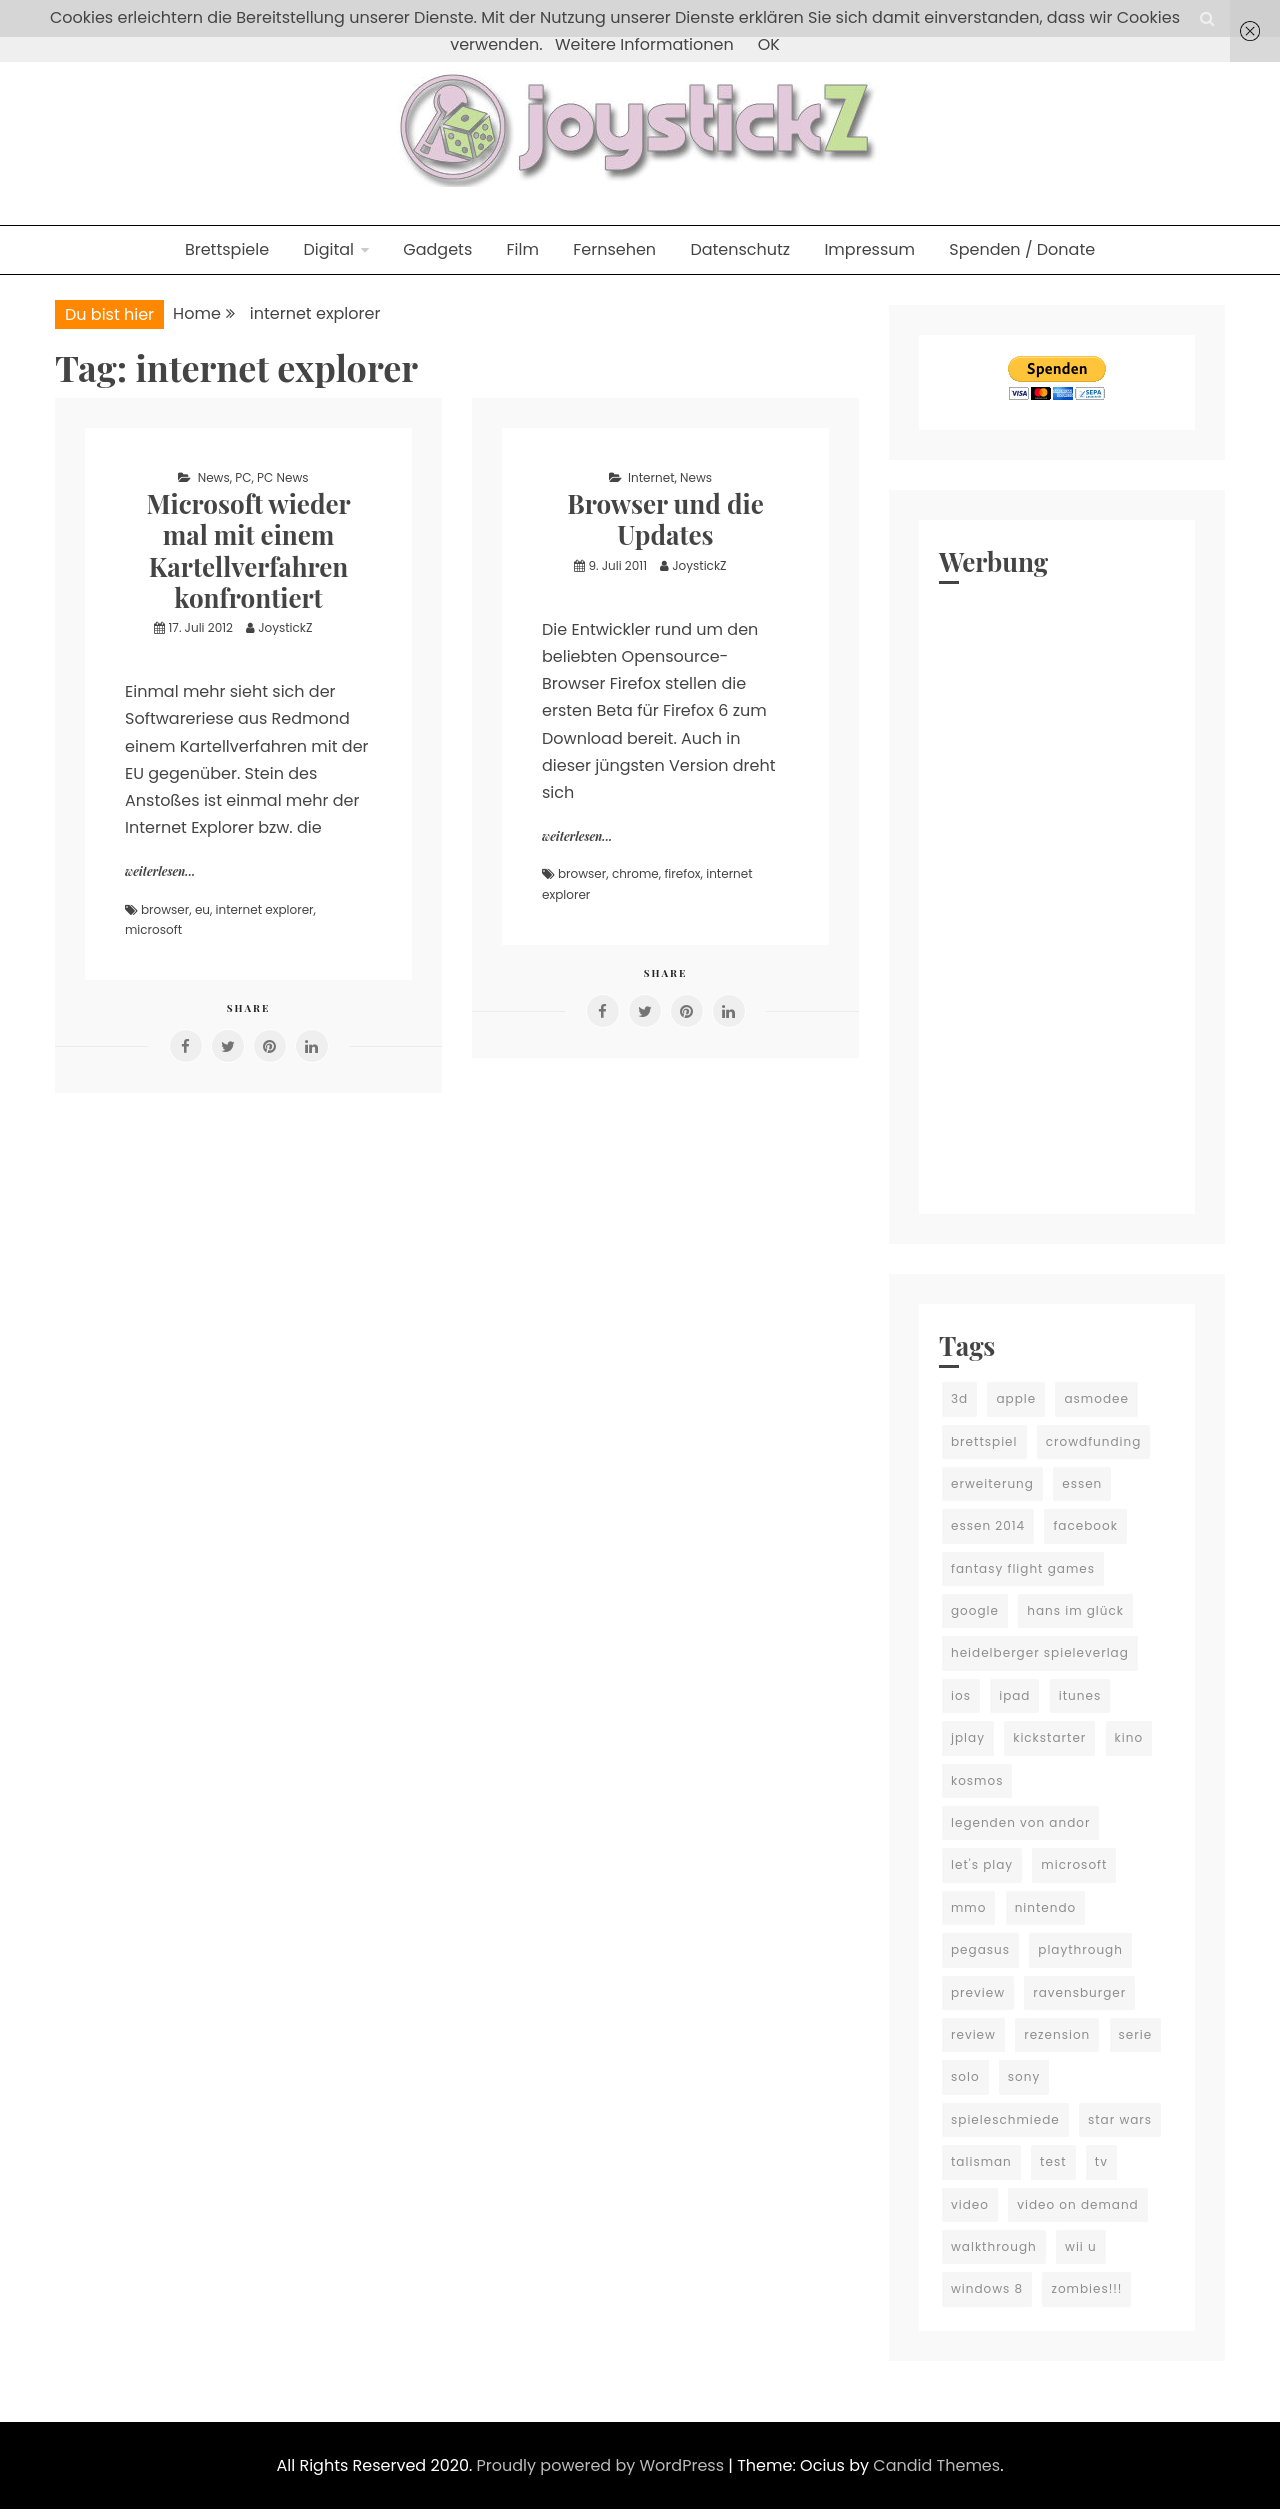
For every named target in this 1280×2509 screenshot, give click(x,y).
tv (1101, 2161)
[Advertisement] (1057, 894)
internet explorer (265, 909)
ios (961, 1695)
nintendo (1046, 1907)
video (970, 2204)
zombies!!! (1086, 2288)
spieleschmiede (1005, 2119)
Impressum (869, 249)
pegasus (980, 1949)
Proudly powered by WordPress (603, 2465)
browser (165, 909)
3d (959, 1398)
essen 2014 (988, 1525)
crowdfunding (1094, 1441)
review (973, 2034)
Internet (651, 477)
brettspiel (984, 1441)
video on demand (1078, 2204)
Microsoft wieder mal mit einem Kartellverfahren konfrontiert (248, 550)
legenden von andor (1020, 1822)
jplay (968, 1737)
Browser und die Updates (665, 519)
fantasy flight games (1023, 1568)
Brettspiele (227, 249)
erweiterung (992, 1483)
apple (1016, 1398)
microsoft (153, 929)
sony (1024, 2076)
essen (1082, 1483)
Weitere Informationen (644, 44)
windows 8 (987, 2288)
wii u (1081, 2246)
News (214, 477)
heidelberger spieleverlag (1040, 1652)
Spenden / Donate (1022, 249)
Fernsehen (614, 249)
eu (202, 909)
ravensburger (1079, 1992)
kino (1129, 1737)
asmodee (1096, 1398)
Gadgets (437, 249)
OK (769, 44)
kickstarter (1049, 1737)
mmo (968, 1907)
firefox (682, 873)
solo (965, 2076)
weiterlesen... (160, 871)
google (975, 1610)
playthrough (1080, 1949)
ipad (1014, 1695)
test (1053, 2161)
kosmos (977, 1780)
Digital (328, 249)
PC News (282, 477)
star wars (1120, 2119)
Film (523, 249)
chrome (635, 873)
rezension (1057, 2034)
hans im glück (1075, 1610)
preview (978, 1992)
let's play (982, 1864)
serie (1136, 2034)
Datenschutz (740, 249)
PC (243, 477)
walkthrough (994, 2246)
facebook (1085, 1525)
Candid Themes (936, 2465)
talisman (981, 2161)
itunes (1080, 1695)
